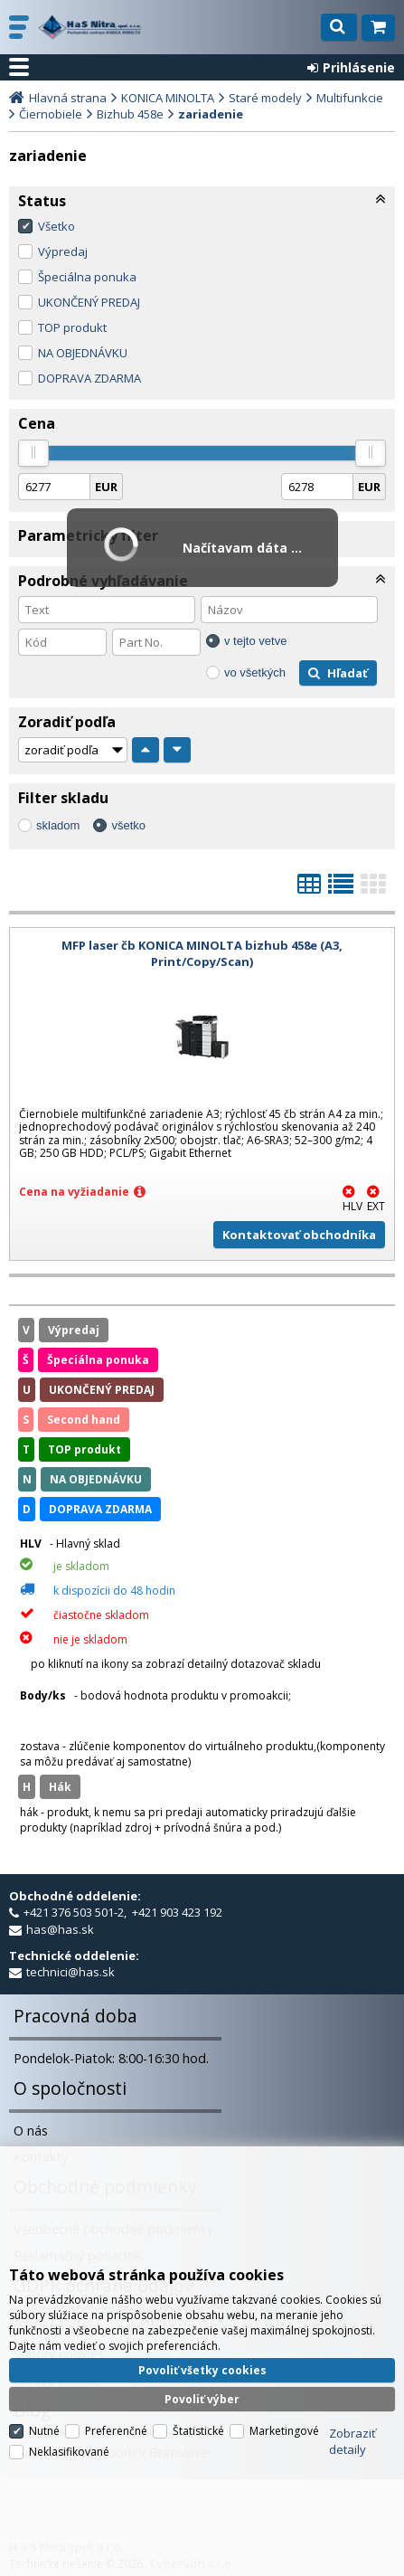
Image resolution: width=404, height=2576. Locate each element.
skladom (58, 825)
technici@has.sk (70, 1972)
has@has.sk (60, 1929)
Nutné (44, 2431)
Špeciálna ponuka (87, 277)
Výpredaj (63, 251)
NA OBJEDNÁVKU (82, 353)
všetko (128, 825)
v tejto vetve (255, 641)
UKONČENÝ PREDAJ (89, 302)
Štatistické (198, 2431)
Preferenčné (116, 2431)
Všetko (56, 226)
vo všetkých (255, 672)
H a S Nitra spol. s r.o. (90, 27)
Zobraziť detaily (352, 2441)
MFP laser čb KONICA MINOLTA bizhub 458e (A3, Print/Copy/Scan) (202, 953)
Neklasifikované (69, 2451)
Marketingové (284, 2431)
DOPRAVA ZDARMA (89, 378)
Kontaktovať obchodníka (299, 1234)
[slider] (33, 453)
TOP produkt (72, 327)
